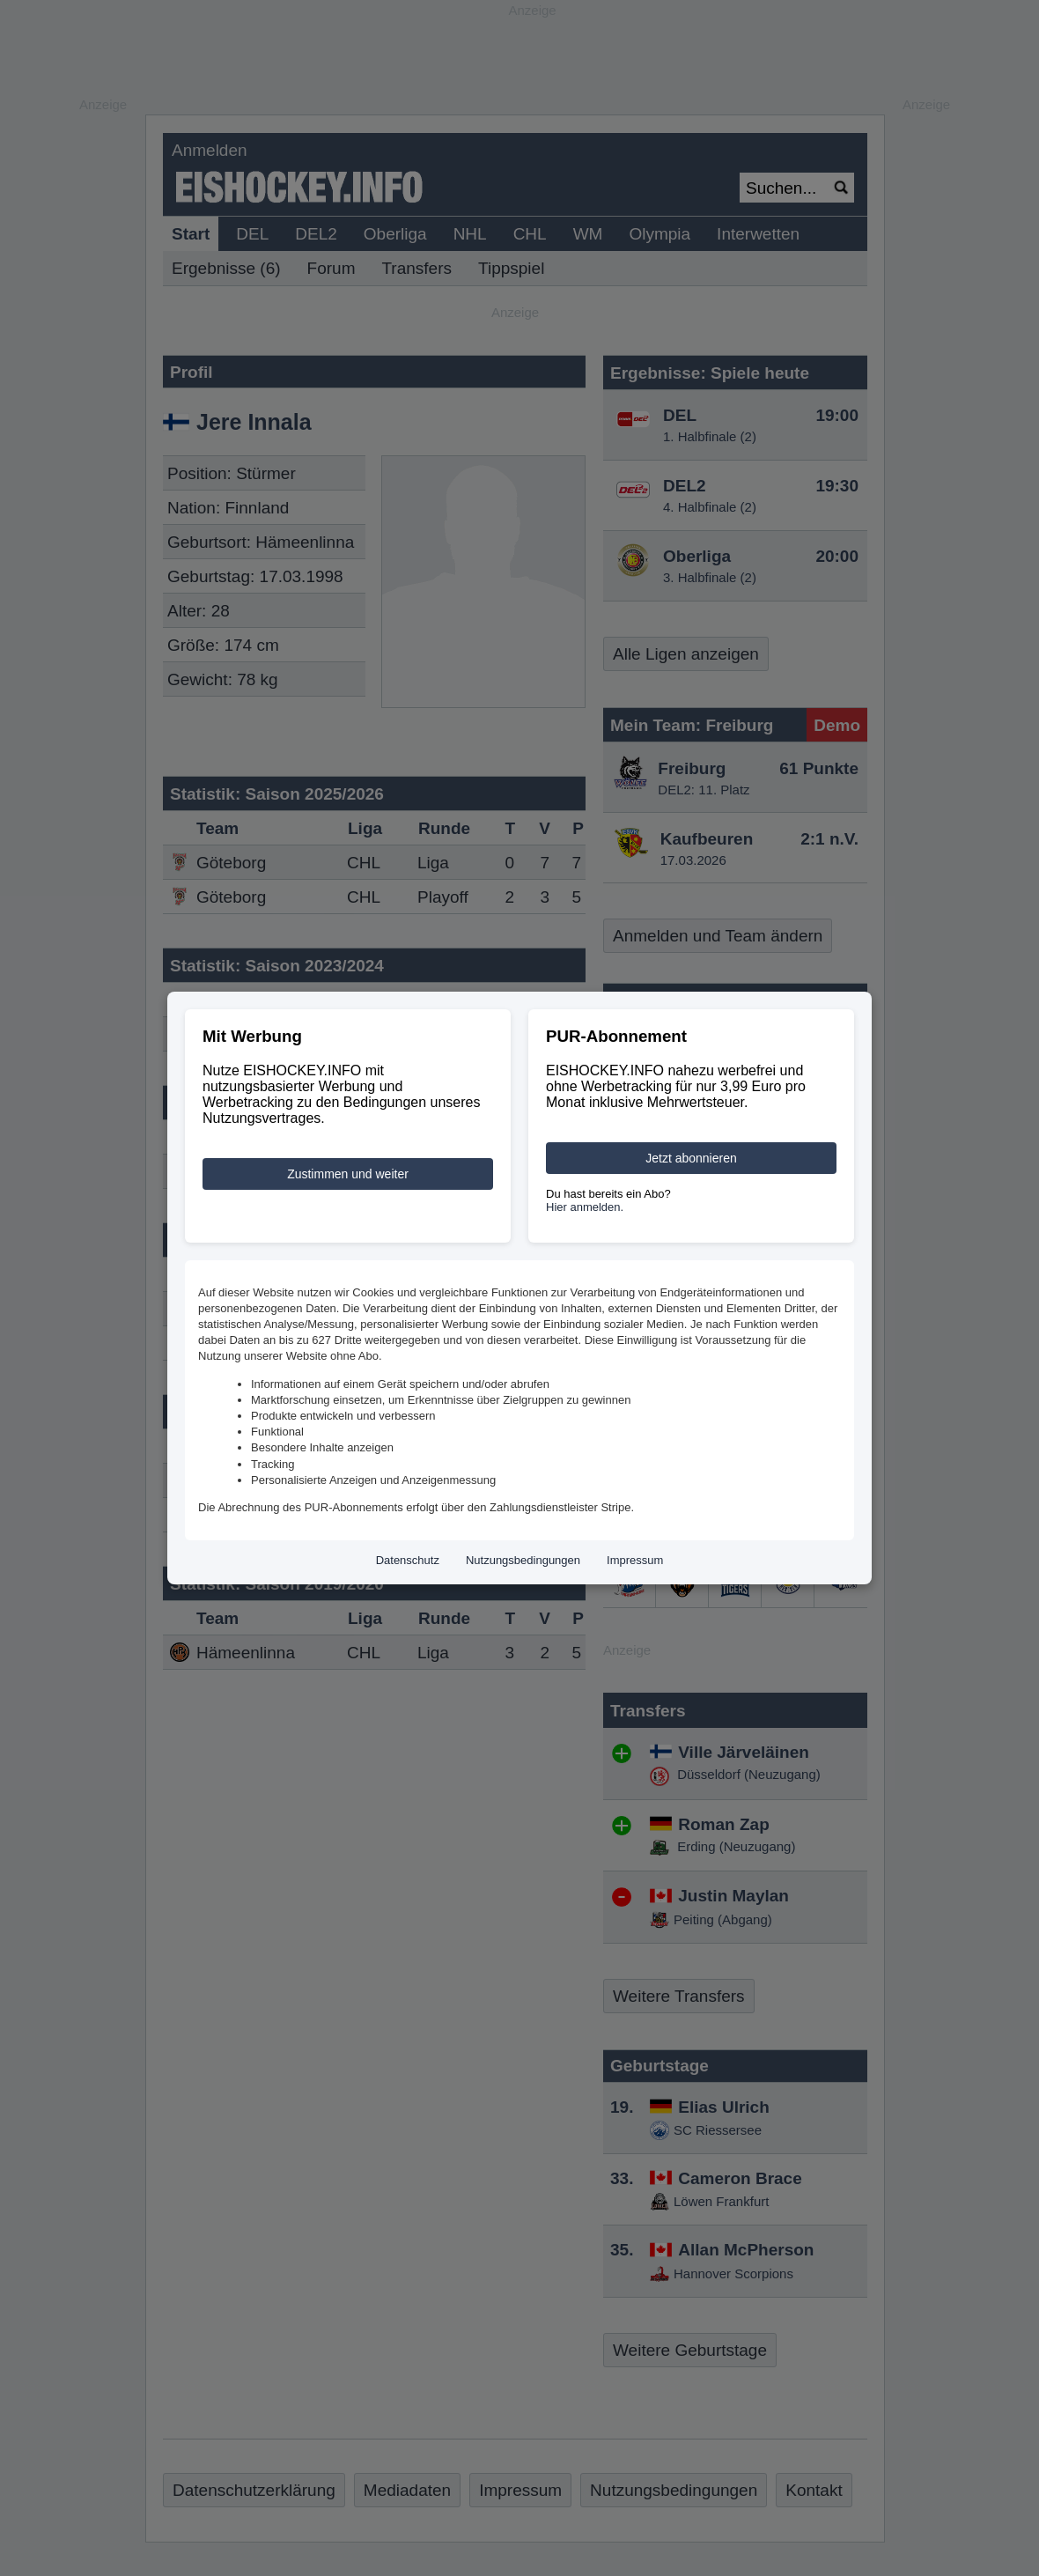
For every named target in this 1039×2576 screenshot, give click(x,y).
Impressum (635, 1560)
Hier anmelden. (584, 1207)
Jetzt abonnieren (691, 1158)
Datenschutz (407, 1560)
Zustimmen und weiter (348, 1174)
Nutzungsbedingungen (523, 1560)
